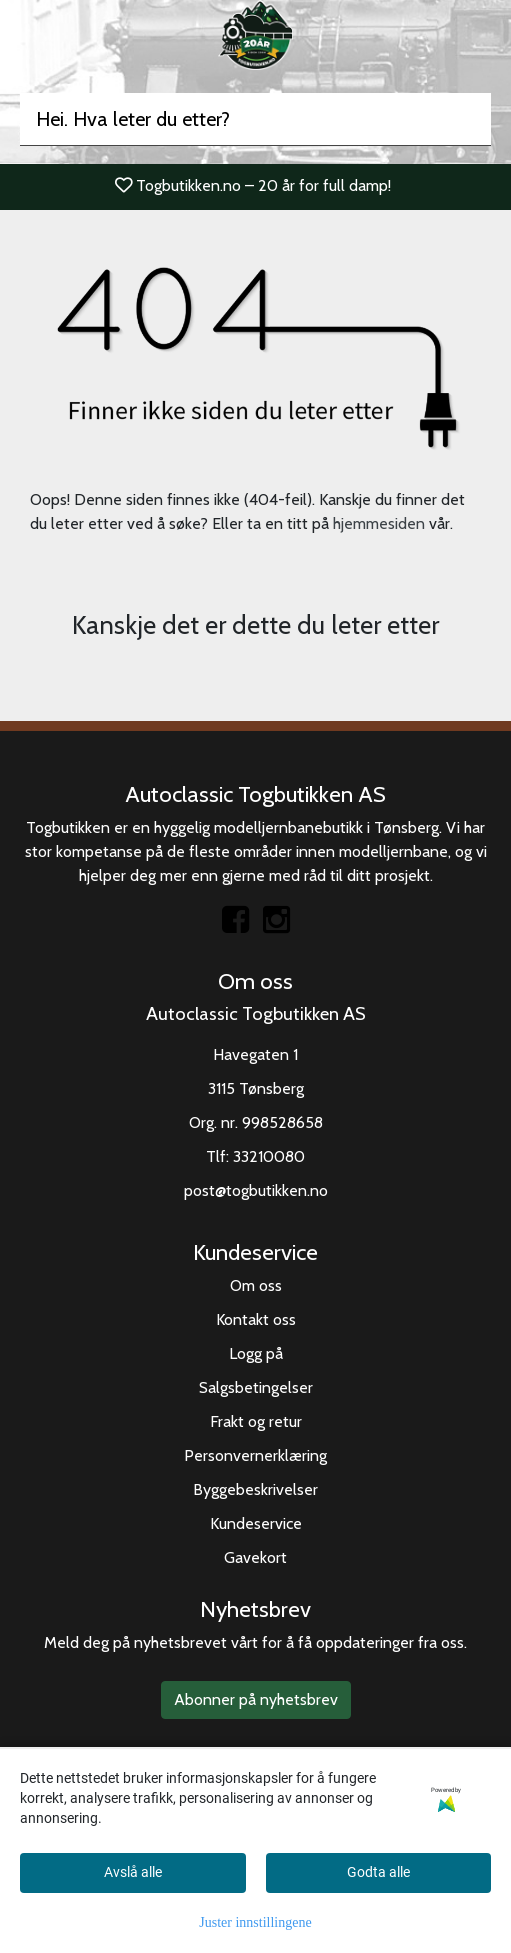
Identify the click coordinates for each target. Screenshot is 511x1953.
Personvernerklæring (255, 1455)
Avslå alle (133, 1872)
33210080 (269, 1156)
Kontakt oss (256, 1319)
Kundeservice (256, 1523)
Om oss (256, 1285)
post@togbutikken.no (256, 1190)
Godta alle (378, 1872)
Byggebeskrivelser (255, 1489)
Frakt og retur (256, 1421)
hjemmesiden (379, 523)
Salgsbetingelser (256, 1387)
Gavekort (255, 1557)
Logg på (256, 1353)
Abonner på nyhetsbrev (256, 1699)
